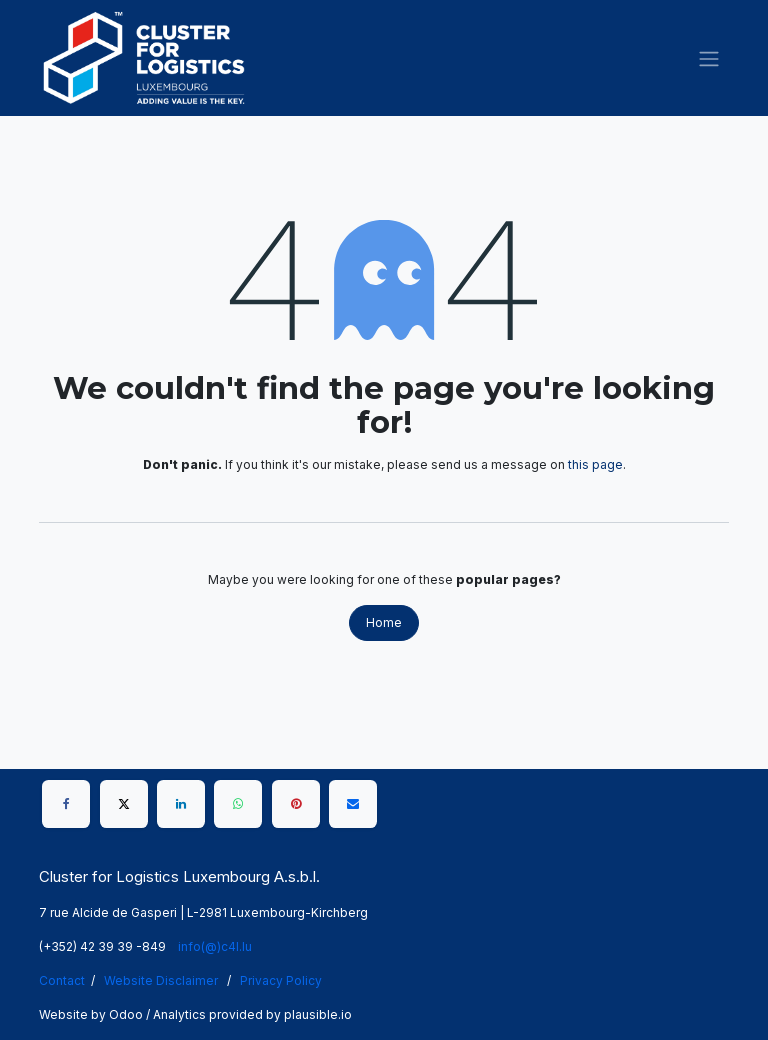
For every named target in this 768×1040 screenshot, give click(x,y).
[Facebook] (66, 804)
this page (595, 464)
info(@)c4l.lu (215, 946)
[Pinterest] (296, 804)
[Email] (353, 804)
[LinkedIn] (181, 804)
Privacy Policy (281, 980)
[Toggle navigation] (709, 58)
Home (384, 622)
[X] (124, 804)
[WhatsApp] (238, 804)
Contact (62, 980)
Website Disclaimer (161, 980)
